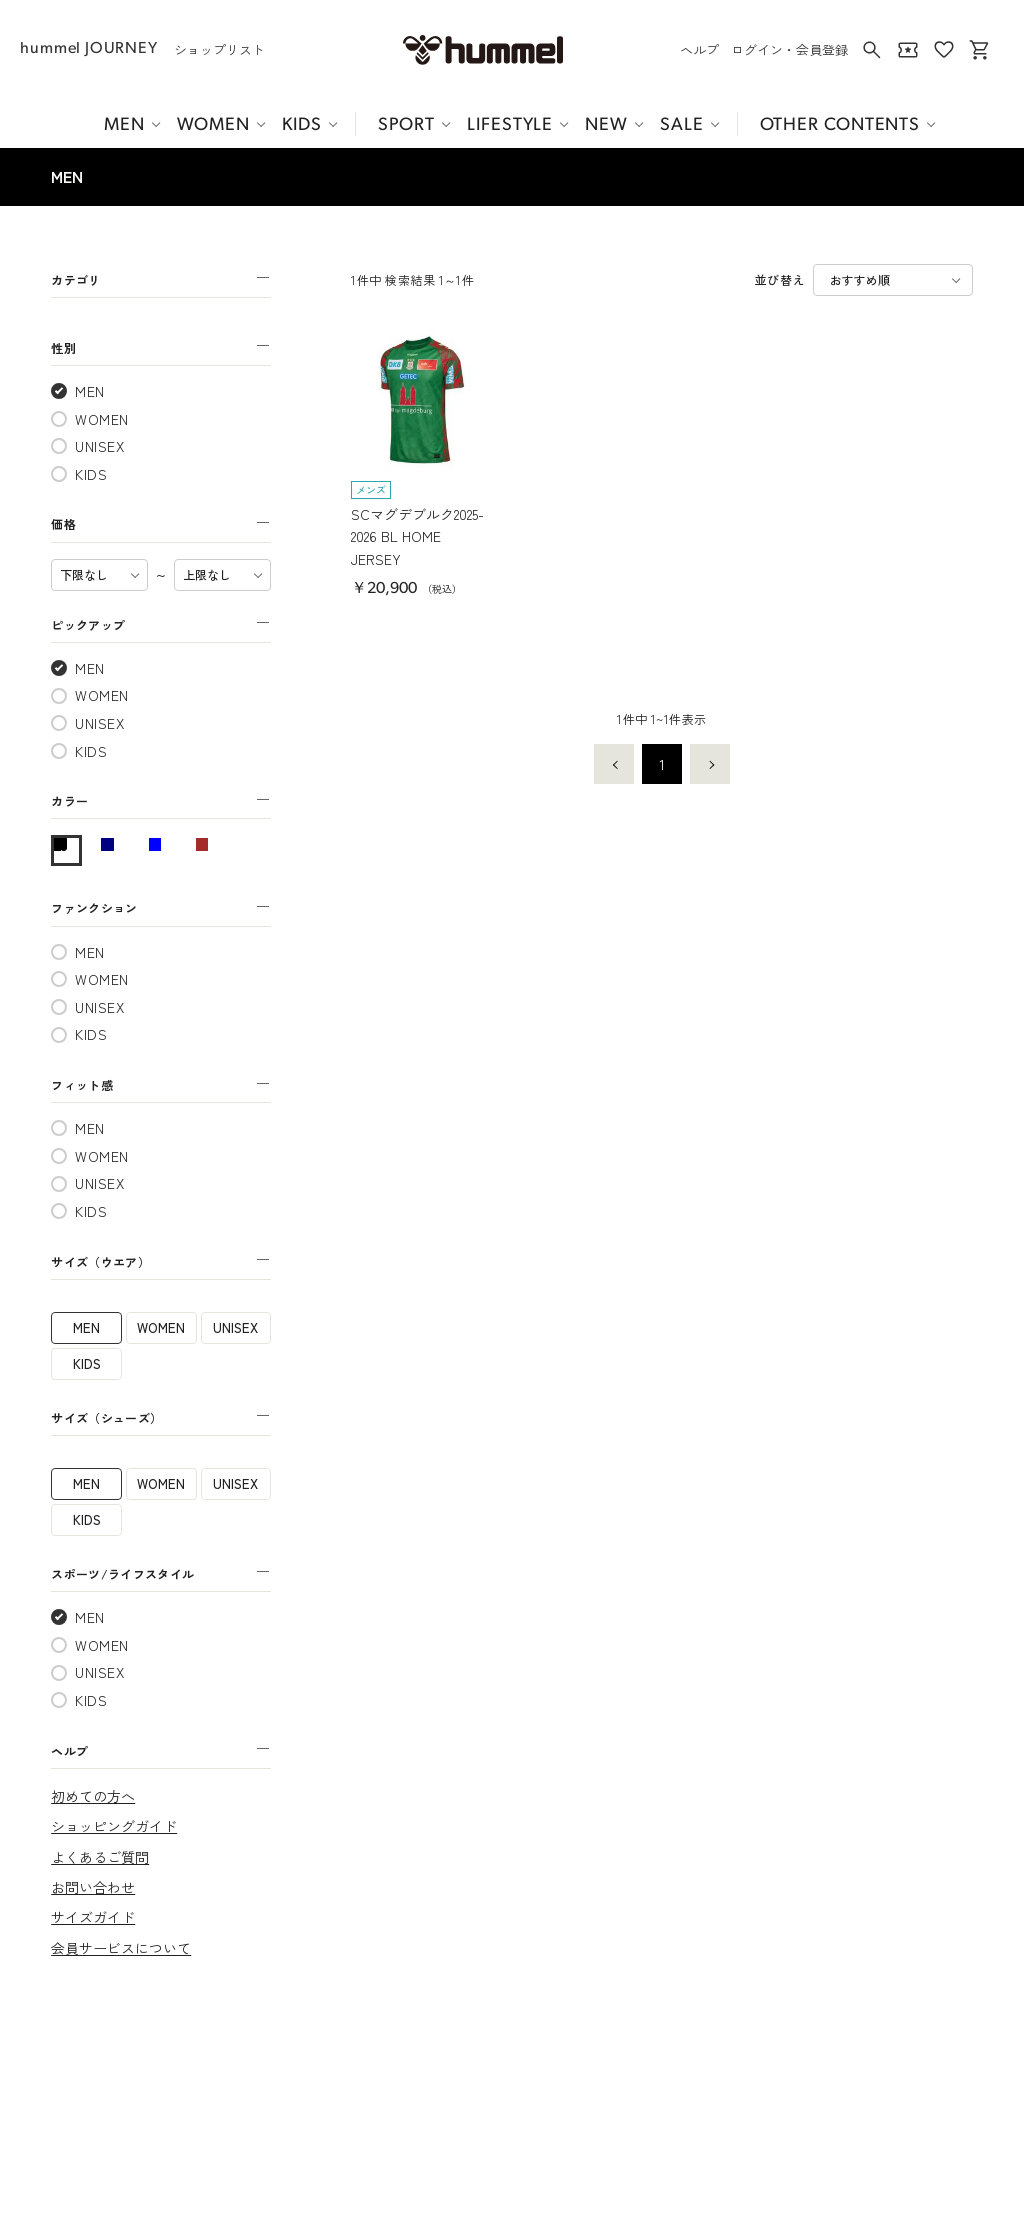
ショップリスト (219, 49)
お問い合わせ (93, 1887)
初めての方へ (93, 1796)
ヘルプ (699, 49)
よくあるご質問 (100, 1857)
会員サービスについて (121, 1948)
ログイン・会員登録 (789, 49)
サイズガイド (93, 1917)
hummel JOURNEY (88, 49)
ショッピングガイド (114, 1826)
